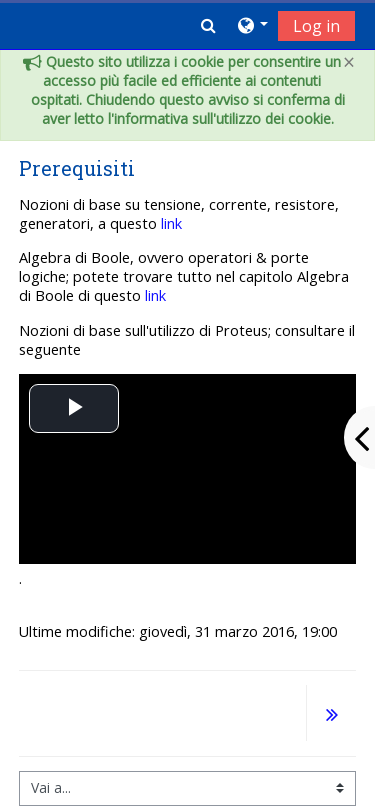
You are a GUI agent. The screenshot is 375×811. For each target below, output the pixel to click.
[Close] (349, 62)
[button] (208, 25)
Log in (316, 26)
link (171, 223)
